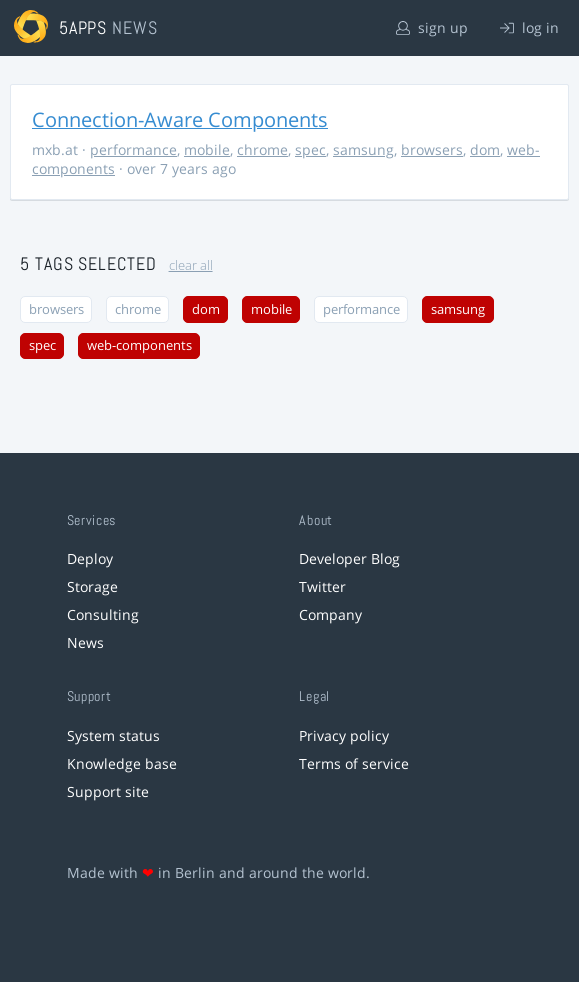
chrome (262, 149)
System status (113, 735)
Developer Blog (349, 558)
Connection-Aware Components (180, 119)
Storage (92, 586)
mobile (207, 149)
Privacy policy (344, 735)
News (85, 642)
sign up (432, 27)
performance (133, 149)
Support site (108, 791)
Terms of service (354, 763)
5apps (83, 27)
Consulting (103, 614)
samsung (363, 149)
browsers (432, 149)
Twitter (322, 586)
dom (485, 149)
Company (330, 614)
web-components (139, 345)
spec (310, 149)
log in (529, 27)
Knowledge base (122, 763)
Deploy (90, 558)
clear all (191, 265)
